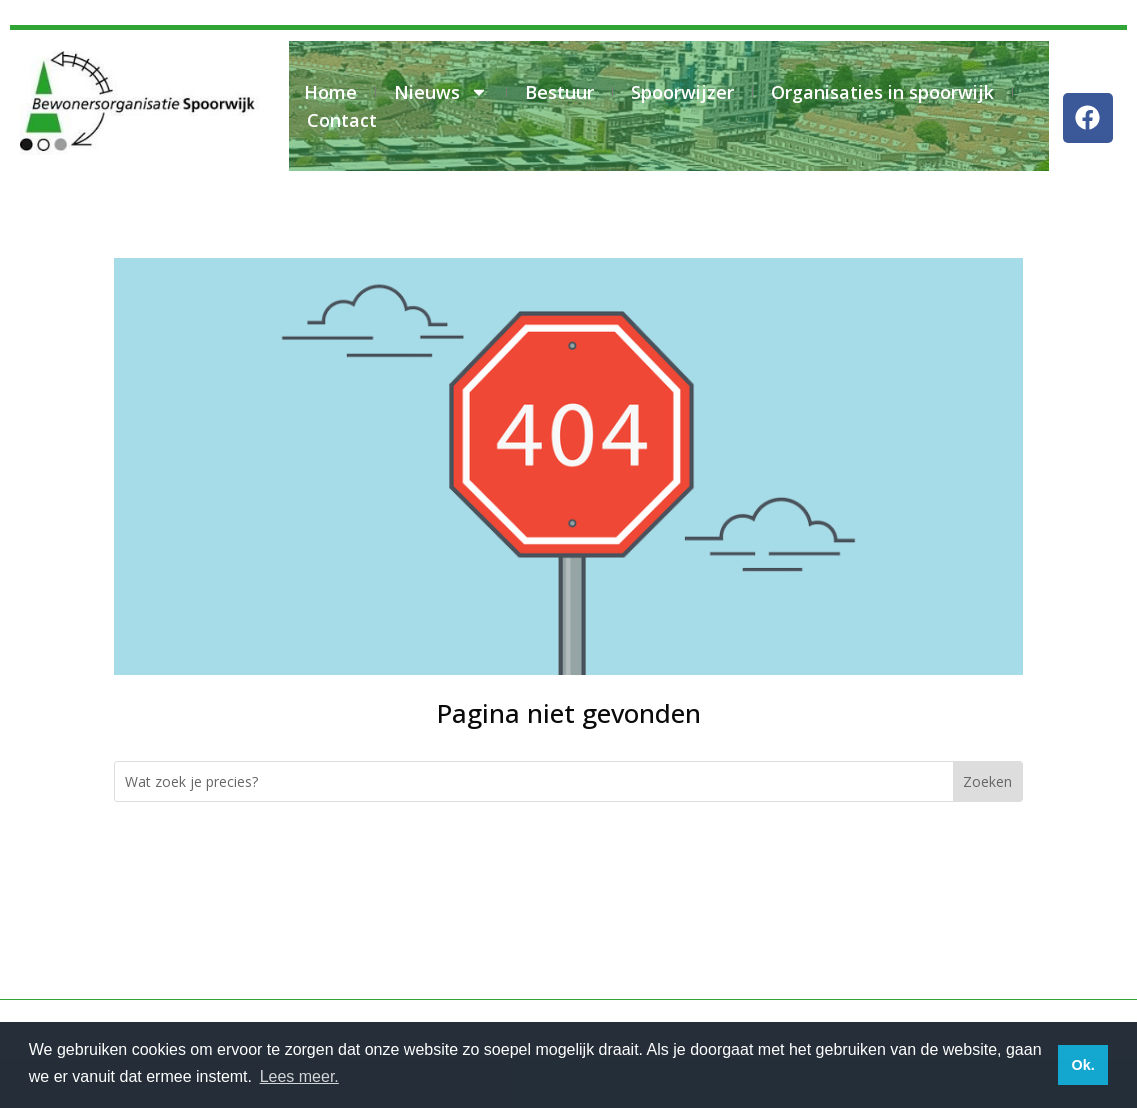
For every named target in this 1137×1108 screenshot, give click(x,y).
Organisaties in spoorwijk (882, 92)
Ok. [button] (1082, 1065)
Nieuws (441, 92)
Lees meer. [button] (299, 1076)
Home (330, 92)
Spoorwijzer (682, 92)
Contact (342, 120)
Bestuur (559, 92)
